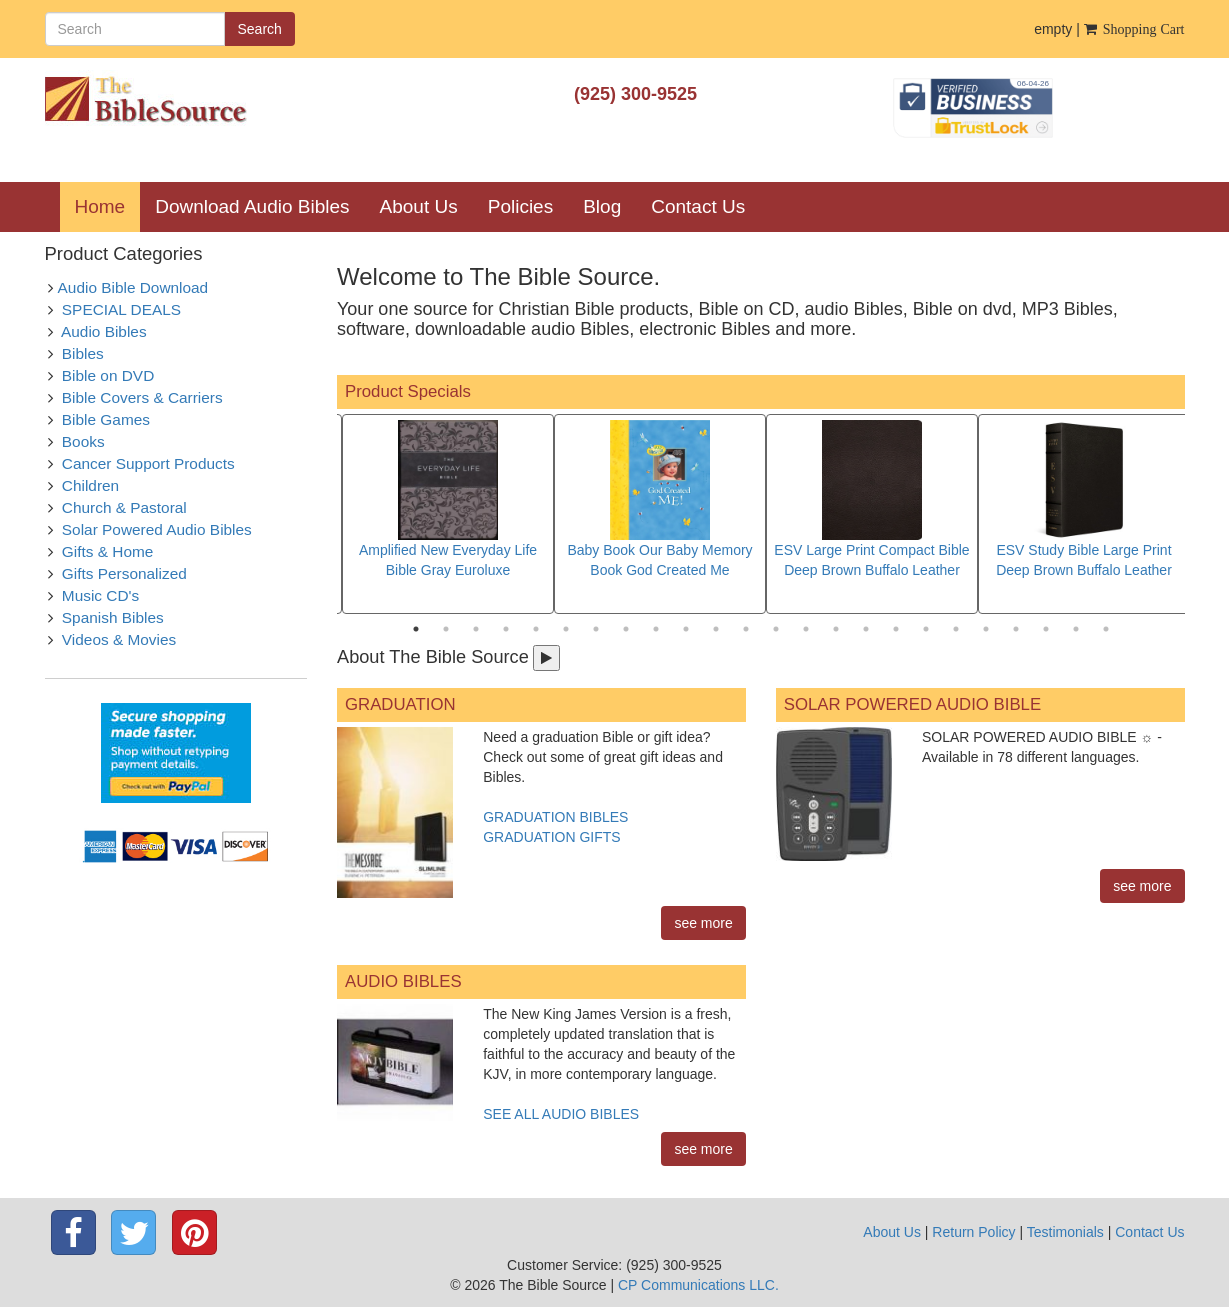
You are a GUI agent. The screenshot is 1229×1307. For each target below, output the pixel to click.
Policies (520, 206)
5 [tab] (536, 629)
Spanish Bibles (113, 617)
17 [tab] (896, 629)
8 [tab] (626, 629)
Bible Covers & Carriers (142, 397)
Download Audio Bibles (252, 206)
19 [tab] (956, 629)
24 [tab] (1106, 629)
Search (260, 29)
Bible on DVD (108, 375)
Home (108, 206)
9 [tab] (656, 629)
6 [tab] (566, 629)
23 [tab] (1076, 629)
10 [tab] (686, 629)
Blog (602, 206)
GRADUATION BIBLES (555, 817)
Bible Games (106, 419)
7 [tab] (596, 629)
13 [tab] (776, 629)
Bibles (83, 353)
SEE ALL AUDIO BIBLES (561, 1114)
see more (703, 923)
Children (90, 485)
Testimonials (1065, 1232)
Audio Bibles (104, 331)
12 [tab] (746, 629)
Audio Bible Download (133, 287)
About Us (419, 206)
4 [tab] (506, 629)
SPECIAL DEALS (121, 309)
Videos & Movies (119, 639)
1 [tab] (416, 629)
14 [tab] (806, 629)
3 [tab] (476, 629)
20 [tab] (986, 629)
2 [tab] (446, 629)
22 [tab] (1046, 629)
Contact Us (698, 206)
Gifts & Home (108, 551)
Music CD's (100, 595)
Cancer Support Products (148, 463)
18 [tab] (926, 629)
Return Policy (973, 1232)
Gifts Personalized (124, 573)
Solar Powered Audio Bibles (157, 529)
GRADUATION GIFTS (551, 837)
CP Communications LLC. (698, 1285)
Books (83, 441)
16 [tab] (866, 629)
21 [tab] (1016, 629)
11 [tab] (716, 629)
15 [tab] (836, 629)
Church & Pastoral (124, 507)
